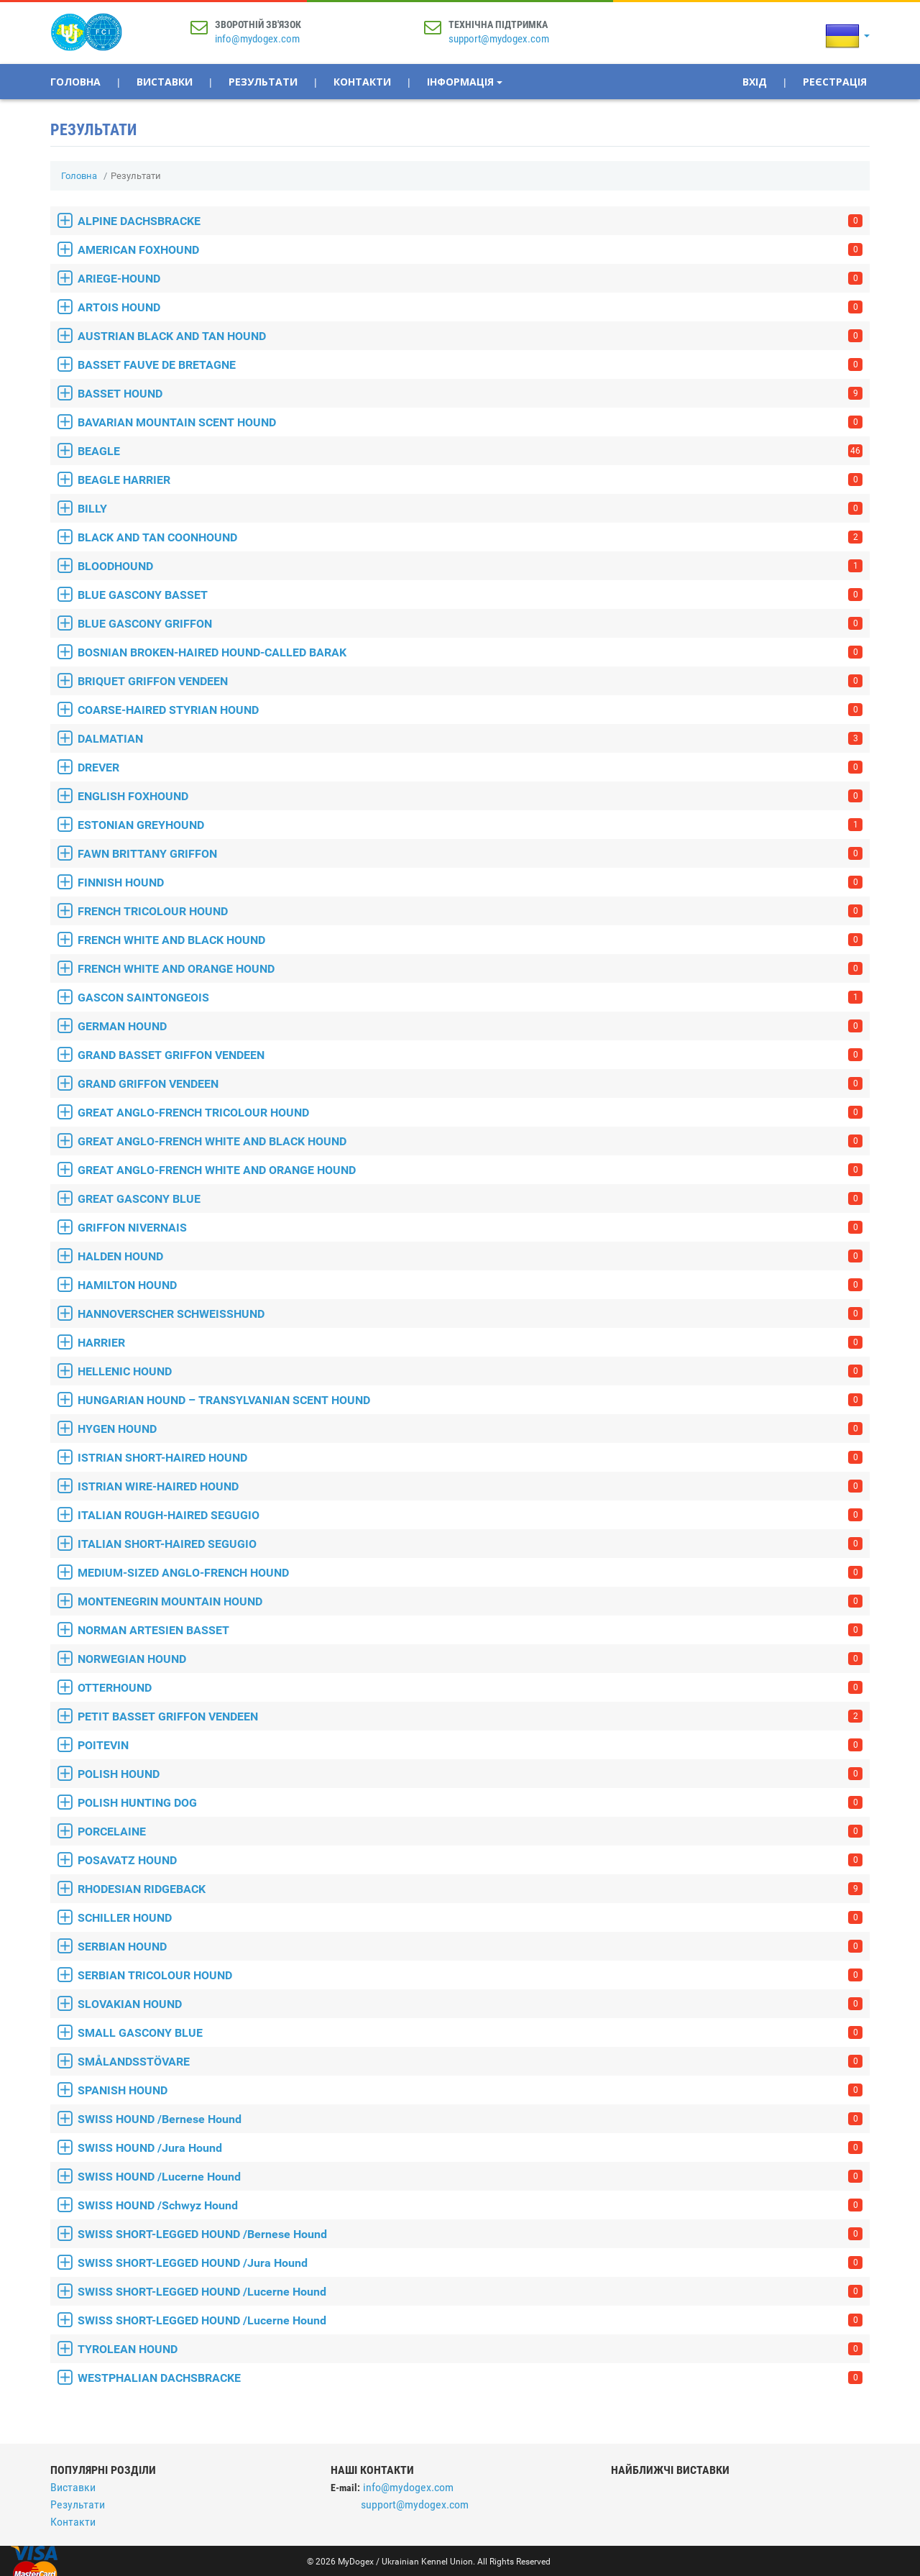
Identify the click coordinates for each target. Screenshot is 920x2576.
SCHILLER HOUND (470, 1918)
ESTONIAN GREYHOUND (470, 825)
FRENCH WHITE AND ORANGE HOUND (470, 969)
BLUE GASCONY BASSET (470, 595)
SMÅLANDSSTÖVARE (470, 2061)
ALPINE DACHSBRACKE (470, 221)
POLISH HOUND (470, 1774)
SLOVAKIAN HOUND (470, 2004)
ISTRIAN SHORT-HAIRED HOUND (470, 1458)
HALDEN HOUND (470, 1256)
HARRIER (470, 1342)
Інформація (464, 81)
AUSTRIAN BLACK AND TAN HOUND (470, 336)
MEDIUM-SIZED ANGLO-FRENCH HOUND (470, 1573)
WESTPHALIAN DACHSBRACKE (470, 2378)
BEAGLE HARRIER (470, 480)
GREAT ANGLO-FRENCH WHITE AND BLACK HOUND (470, 1141)
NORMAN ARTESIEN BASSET (470, 1630)
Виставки (165, 81)
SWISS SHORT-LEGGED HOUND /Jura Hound (470, 2263)
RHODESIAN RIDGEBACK (470, 1889)
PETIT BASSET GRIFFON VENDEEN (470, 1716)
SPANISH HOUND (470, 2090)
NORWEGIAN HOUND (470, 1659)
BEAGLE (470, 451)
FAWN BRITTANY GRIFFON (470, 854)
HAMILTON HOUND (470, 1285)
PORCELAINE (470, 1831)
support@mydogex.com (498, 38)
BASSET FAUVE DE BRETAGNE (470, 365)
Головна (75, 81)
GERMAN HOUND (470, 1026)
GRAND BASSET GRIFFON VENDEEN (470, 1055)
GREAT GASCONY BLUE (470, 1199)
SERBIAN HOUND (470, 1946)
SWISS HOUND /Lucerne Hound (470, 2176)
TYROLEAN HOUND (470, 2349)
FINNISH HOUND (470, 882)
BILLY (470, 508)
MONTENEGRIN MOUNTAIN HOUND (470, 1601)
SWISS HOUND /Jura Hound (470, 2148)
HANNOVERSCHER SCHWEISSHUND (470, 1314)
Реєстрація (835, 81)
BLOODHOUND (470, 566)
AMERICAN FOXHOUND (470, 250)
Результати (263, 81)
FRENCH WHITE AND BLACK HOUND (470, 940)
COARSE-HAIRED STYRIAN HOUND (470, 710)
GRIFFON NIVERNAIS (470, 1227)
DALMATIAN (470, 739)
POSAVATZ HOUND (470, 1860)
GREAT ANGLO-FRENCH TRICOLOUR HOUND (470, 1112)
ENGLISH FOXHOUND (470, 796)
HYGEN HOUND (470, 1429)
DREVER (470, 767)
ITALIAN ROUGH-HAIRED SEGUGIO (470, 1515)
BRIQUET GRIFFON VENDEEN (470, 681)
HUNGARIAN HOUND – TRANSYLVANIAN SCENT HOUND (470, 1400)
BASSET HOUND (470, 393)
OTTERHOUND (470, 1688)
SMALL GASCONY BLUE (470, 2033)
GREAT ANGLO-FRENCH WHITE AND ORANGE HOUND (470, 1170)
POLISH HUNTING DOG (470, 1803)
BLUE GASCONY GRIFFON (470, 624)
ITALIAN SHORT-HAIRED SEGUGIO (470, 1544)
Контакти (362, 81)
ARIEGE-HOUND (470, 278)
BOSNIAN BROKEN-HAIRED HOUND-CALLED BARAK (470, 652)
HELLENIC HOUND (470, 1371)
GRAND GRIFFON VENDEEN (470, 1084)
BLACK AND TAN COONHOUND (470, 537)
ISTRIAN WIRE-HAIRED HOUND (470, 1486)
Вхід (754, 81)
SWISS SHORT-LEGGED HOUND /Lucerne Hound (470, 2291)
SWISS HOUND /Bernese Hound (470, 2119)
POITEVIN (470, 1745)
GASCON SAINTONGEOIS (470, 997)
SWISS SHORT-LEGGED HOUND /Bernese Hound (470, 2234)
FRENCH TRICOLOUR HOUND (470, 911)
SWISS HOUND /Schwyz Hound (470, 2205)
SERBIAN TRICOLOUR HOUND (470, 1975)
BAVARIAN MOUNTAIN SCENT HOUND (470, 422)
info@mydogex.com (257, 38)
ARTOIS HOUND (470, 307)
